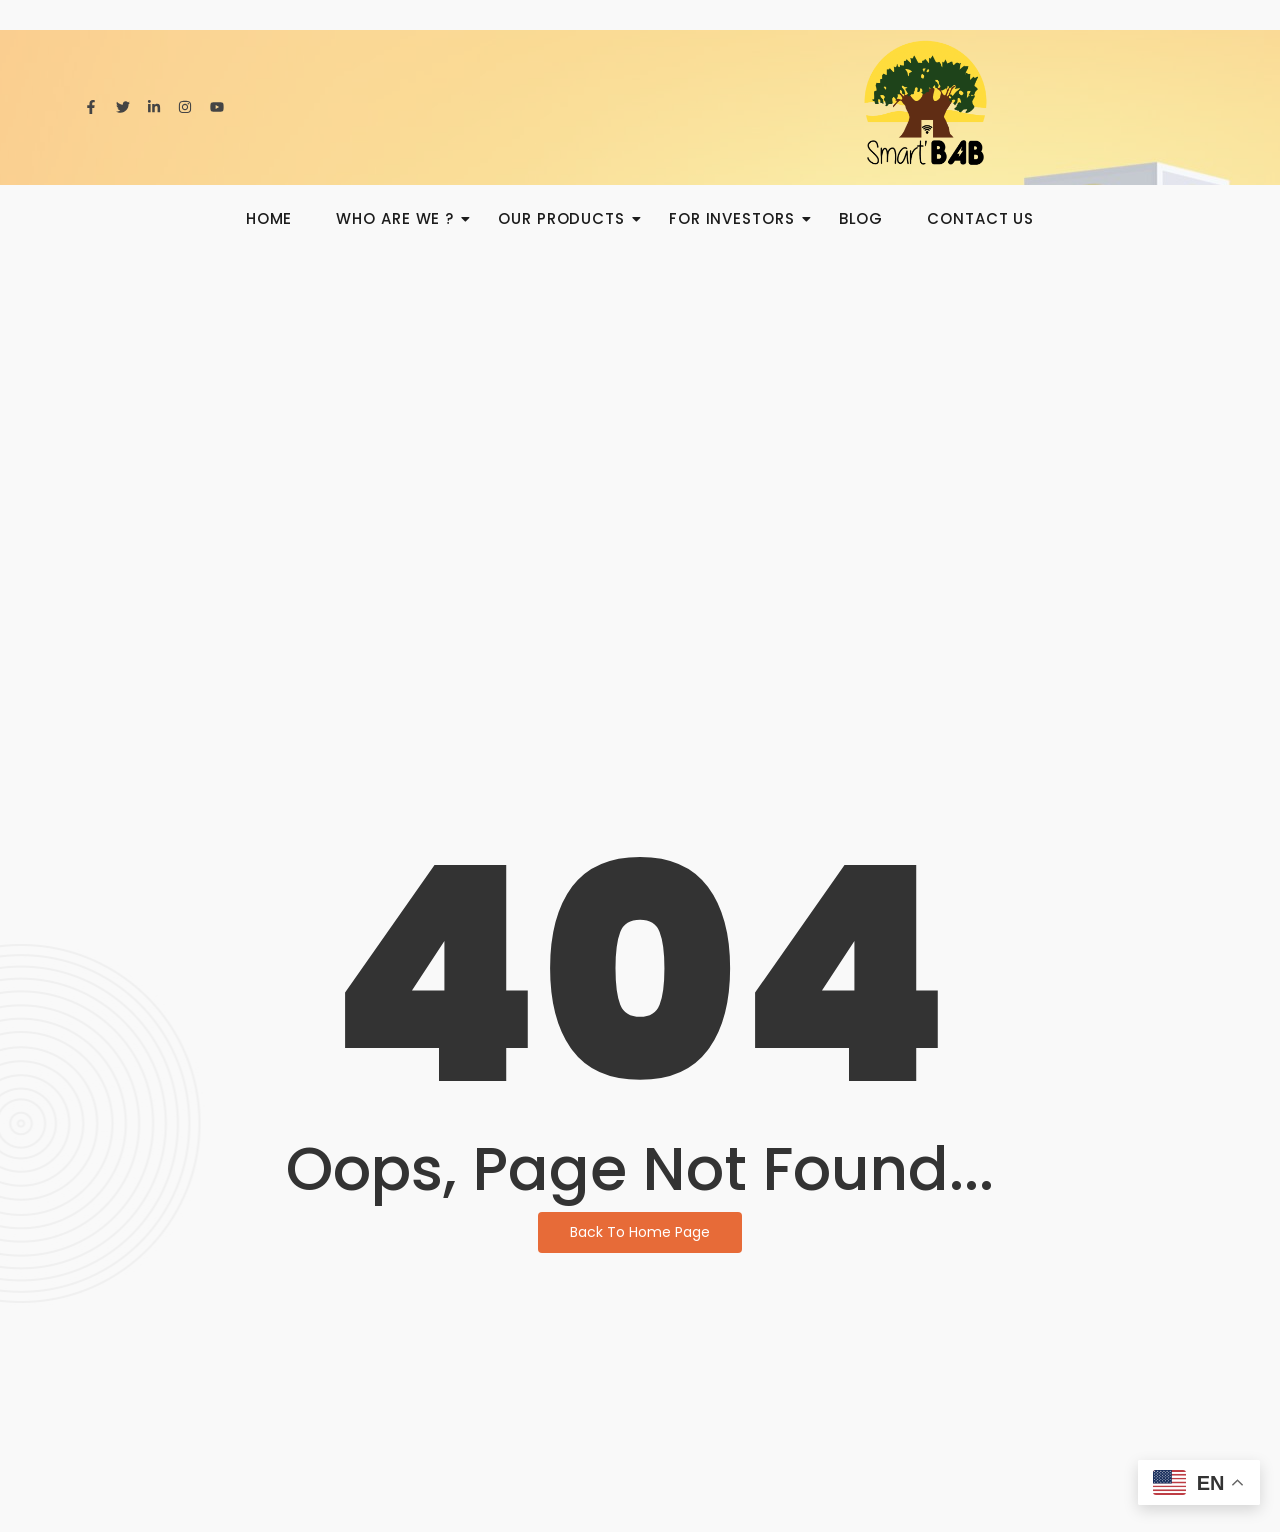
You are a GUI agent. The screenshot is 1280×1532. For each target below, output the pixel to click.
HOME (269, 218)
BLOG (861, 218)
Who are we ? (401, 218)
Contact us (980, 218)
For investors (738, 218)
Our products (567, 218)
